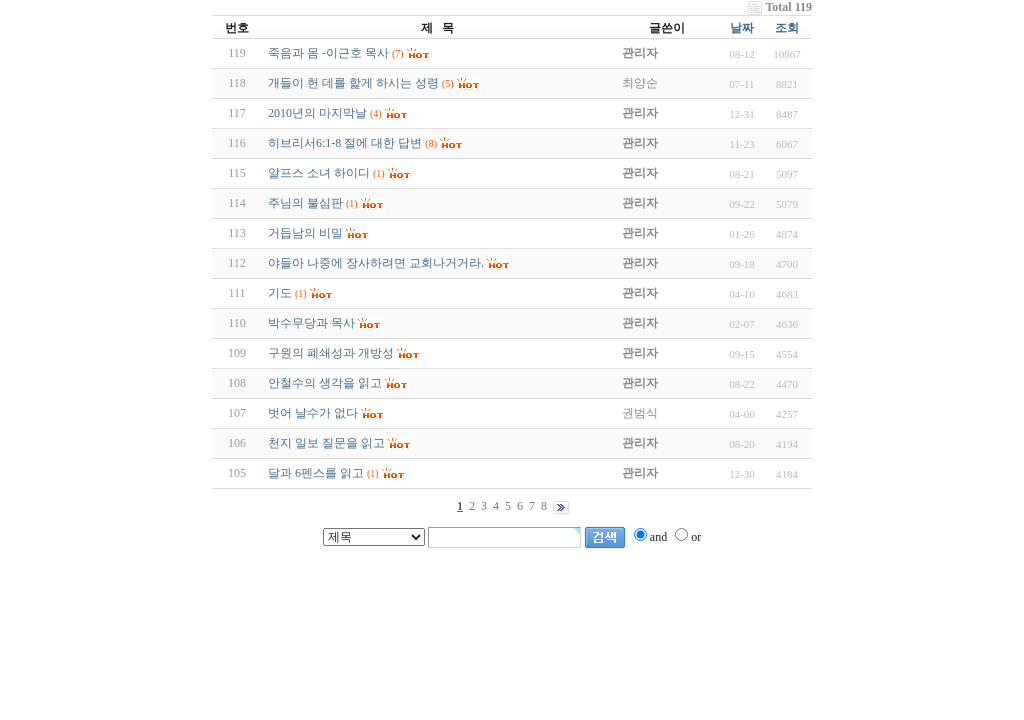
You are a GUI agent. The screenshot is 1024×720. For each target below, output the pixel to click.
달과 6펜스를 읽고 (316, 473)
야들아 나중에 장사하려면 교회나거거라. (376, 263)
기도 (280, 293)
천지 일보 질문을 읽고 (326, 443)
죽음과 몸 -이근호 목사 (328, 53)
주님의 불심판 (305, 203)
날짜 (742, 28)
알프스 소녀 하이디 (319, 173)
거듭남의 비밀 (305, 233)
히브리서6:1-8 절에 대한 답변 (345, 143)
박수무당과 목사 (311, 323)
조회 (787, 28)
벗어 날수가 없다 (313, 413)
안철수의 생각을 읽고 (325, 383)
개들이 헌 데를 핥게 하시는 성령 (353, 83)
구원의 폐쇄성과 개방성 (331, 353)
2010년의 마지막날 (317, 113)
